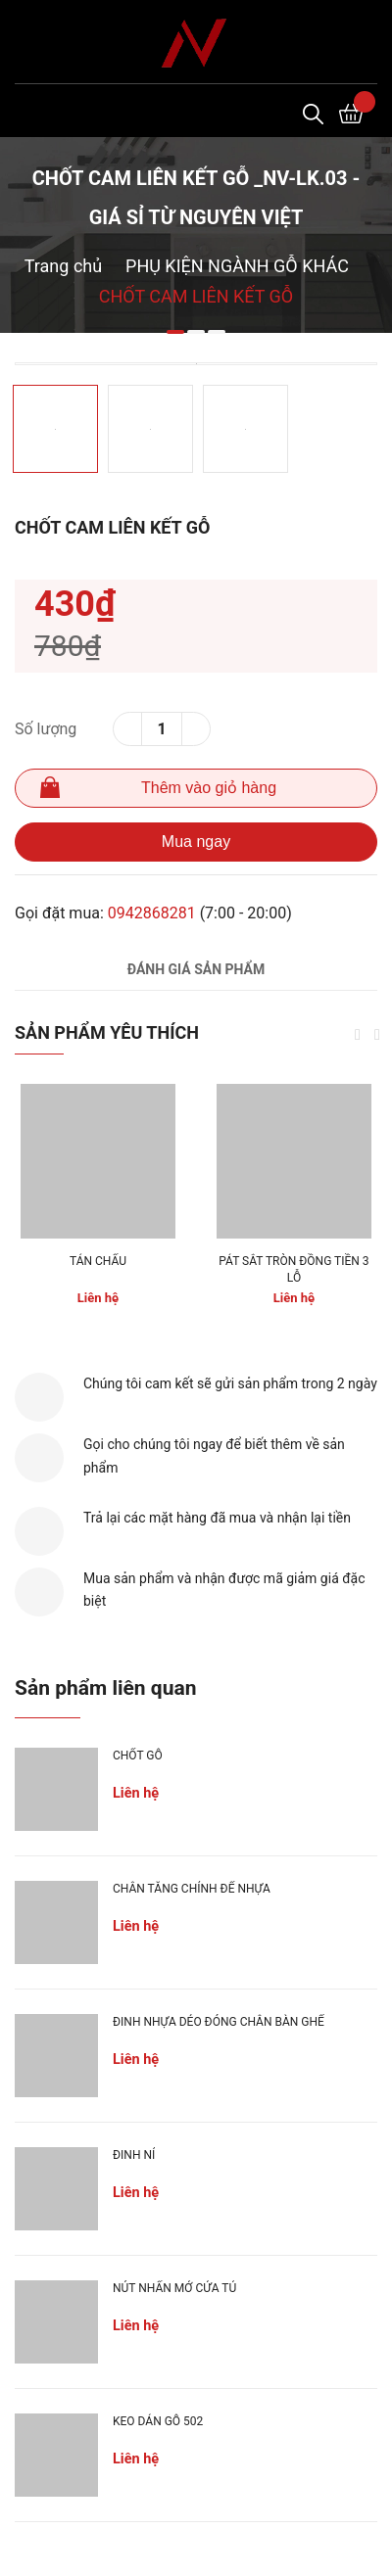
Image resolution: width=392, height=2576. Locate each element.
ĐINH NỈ (134, 2155)
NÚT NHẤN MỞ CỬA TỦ (174, 2288)
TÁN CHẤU (98, 1261)
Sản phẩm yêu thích (107, 1032)
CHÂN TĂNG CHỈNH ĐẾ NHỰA (191, 1889)
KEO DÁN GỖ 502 (158, 2421)
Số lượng (45, 729)
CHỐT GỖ (138, 1755)
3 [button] (216, 332)
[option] (196, 363)
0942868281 (152, 913)
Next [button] (377, 1035)
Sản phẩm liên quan (105, 1688)
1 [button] (175, 332)
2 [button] (196, 332)
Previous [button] (357, 1035)
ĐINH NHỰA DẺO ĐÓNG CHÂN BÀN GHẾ (218, 2022)
